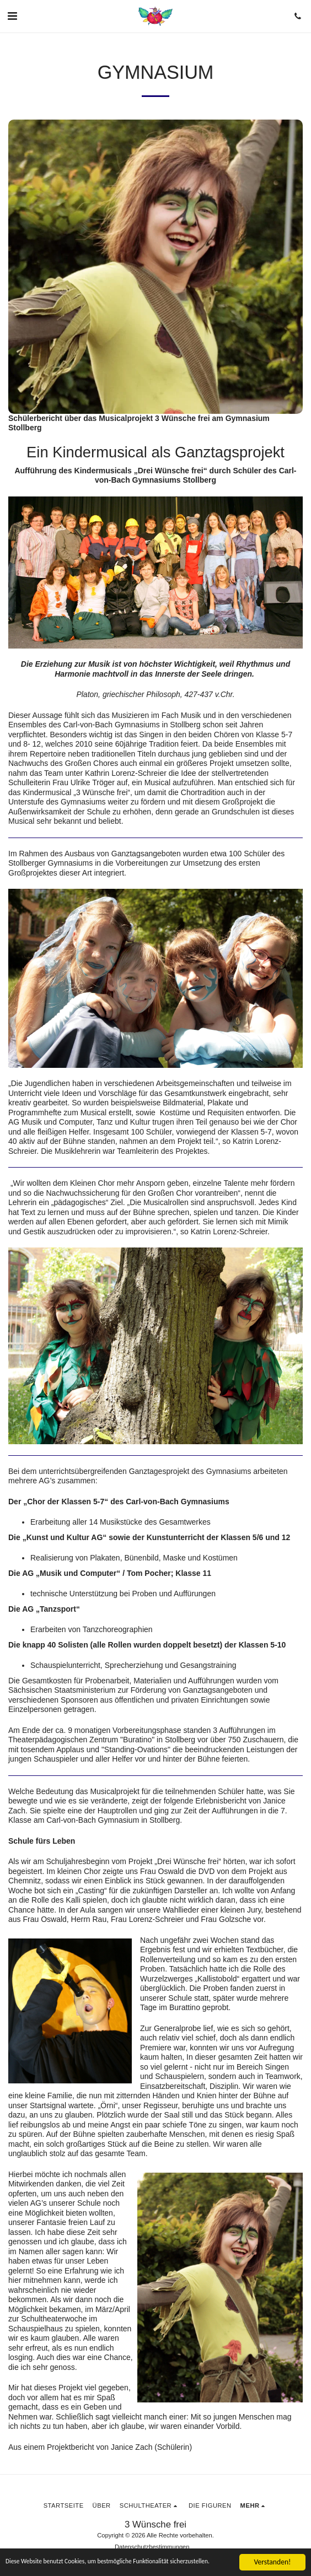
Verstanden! (272, 2556)
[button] (12, 16)
